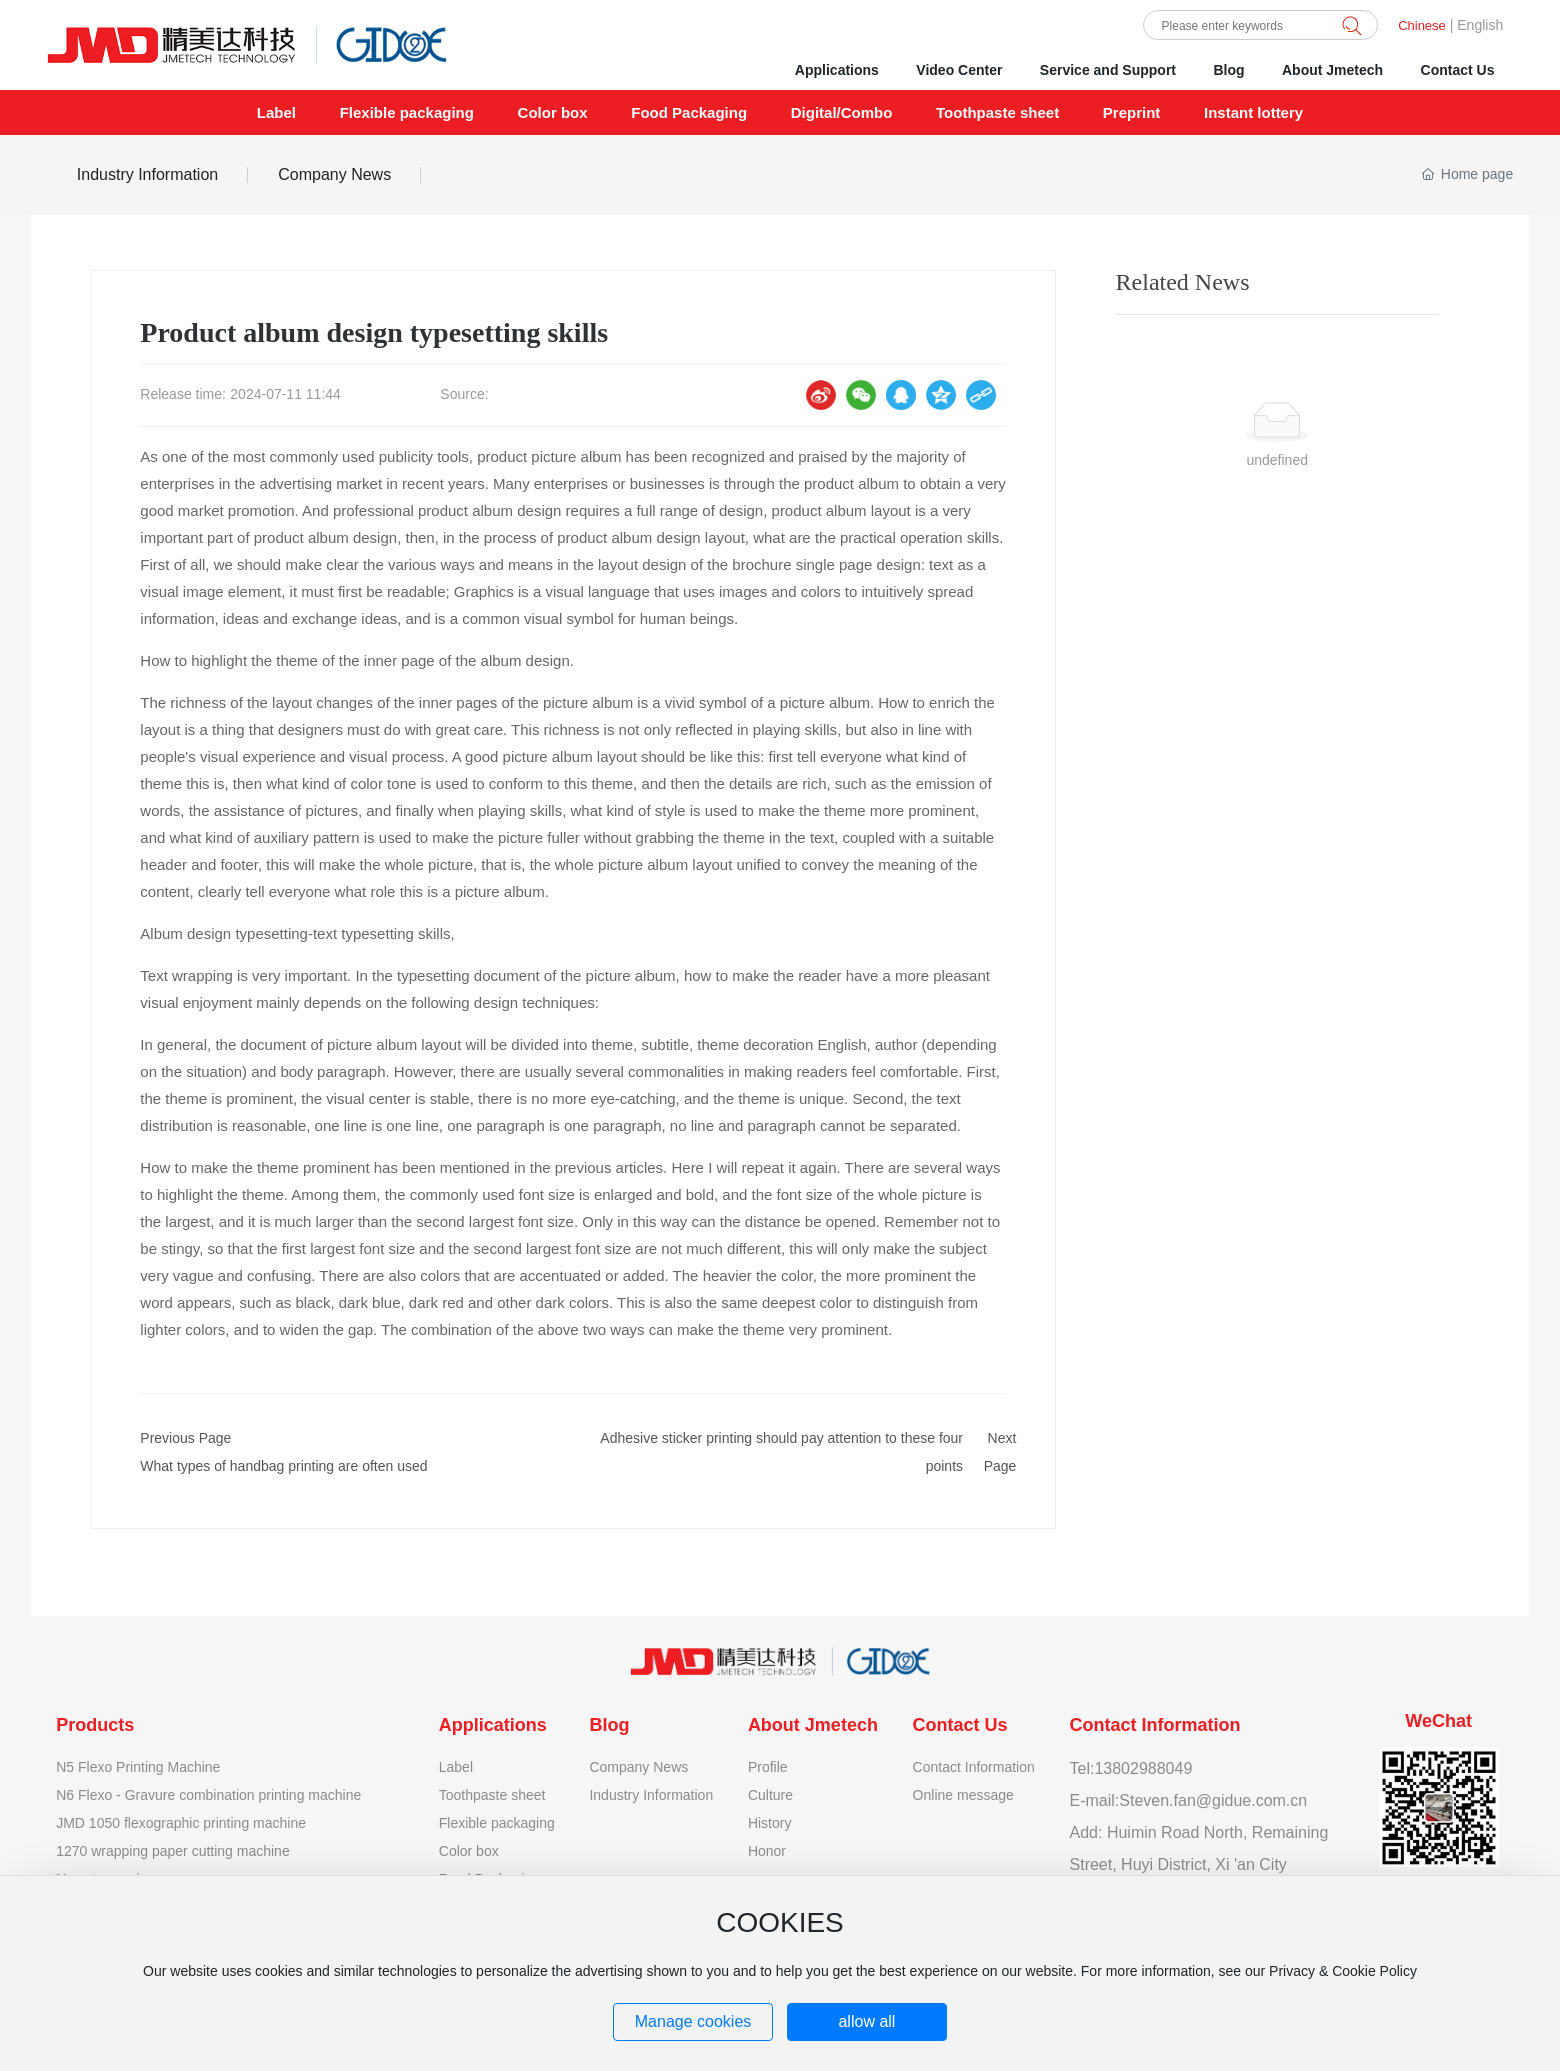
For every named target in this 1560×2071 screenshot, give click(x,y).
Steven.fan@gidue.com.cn (1213, 1800)
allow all (866, 2021)
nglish (1485, 25)
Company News (334, 174)
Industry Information (147, 174)
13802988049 (1143, 1768)
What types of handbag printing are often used (283, 1466)
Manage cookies (693, 2021)
